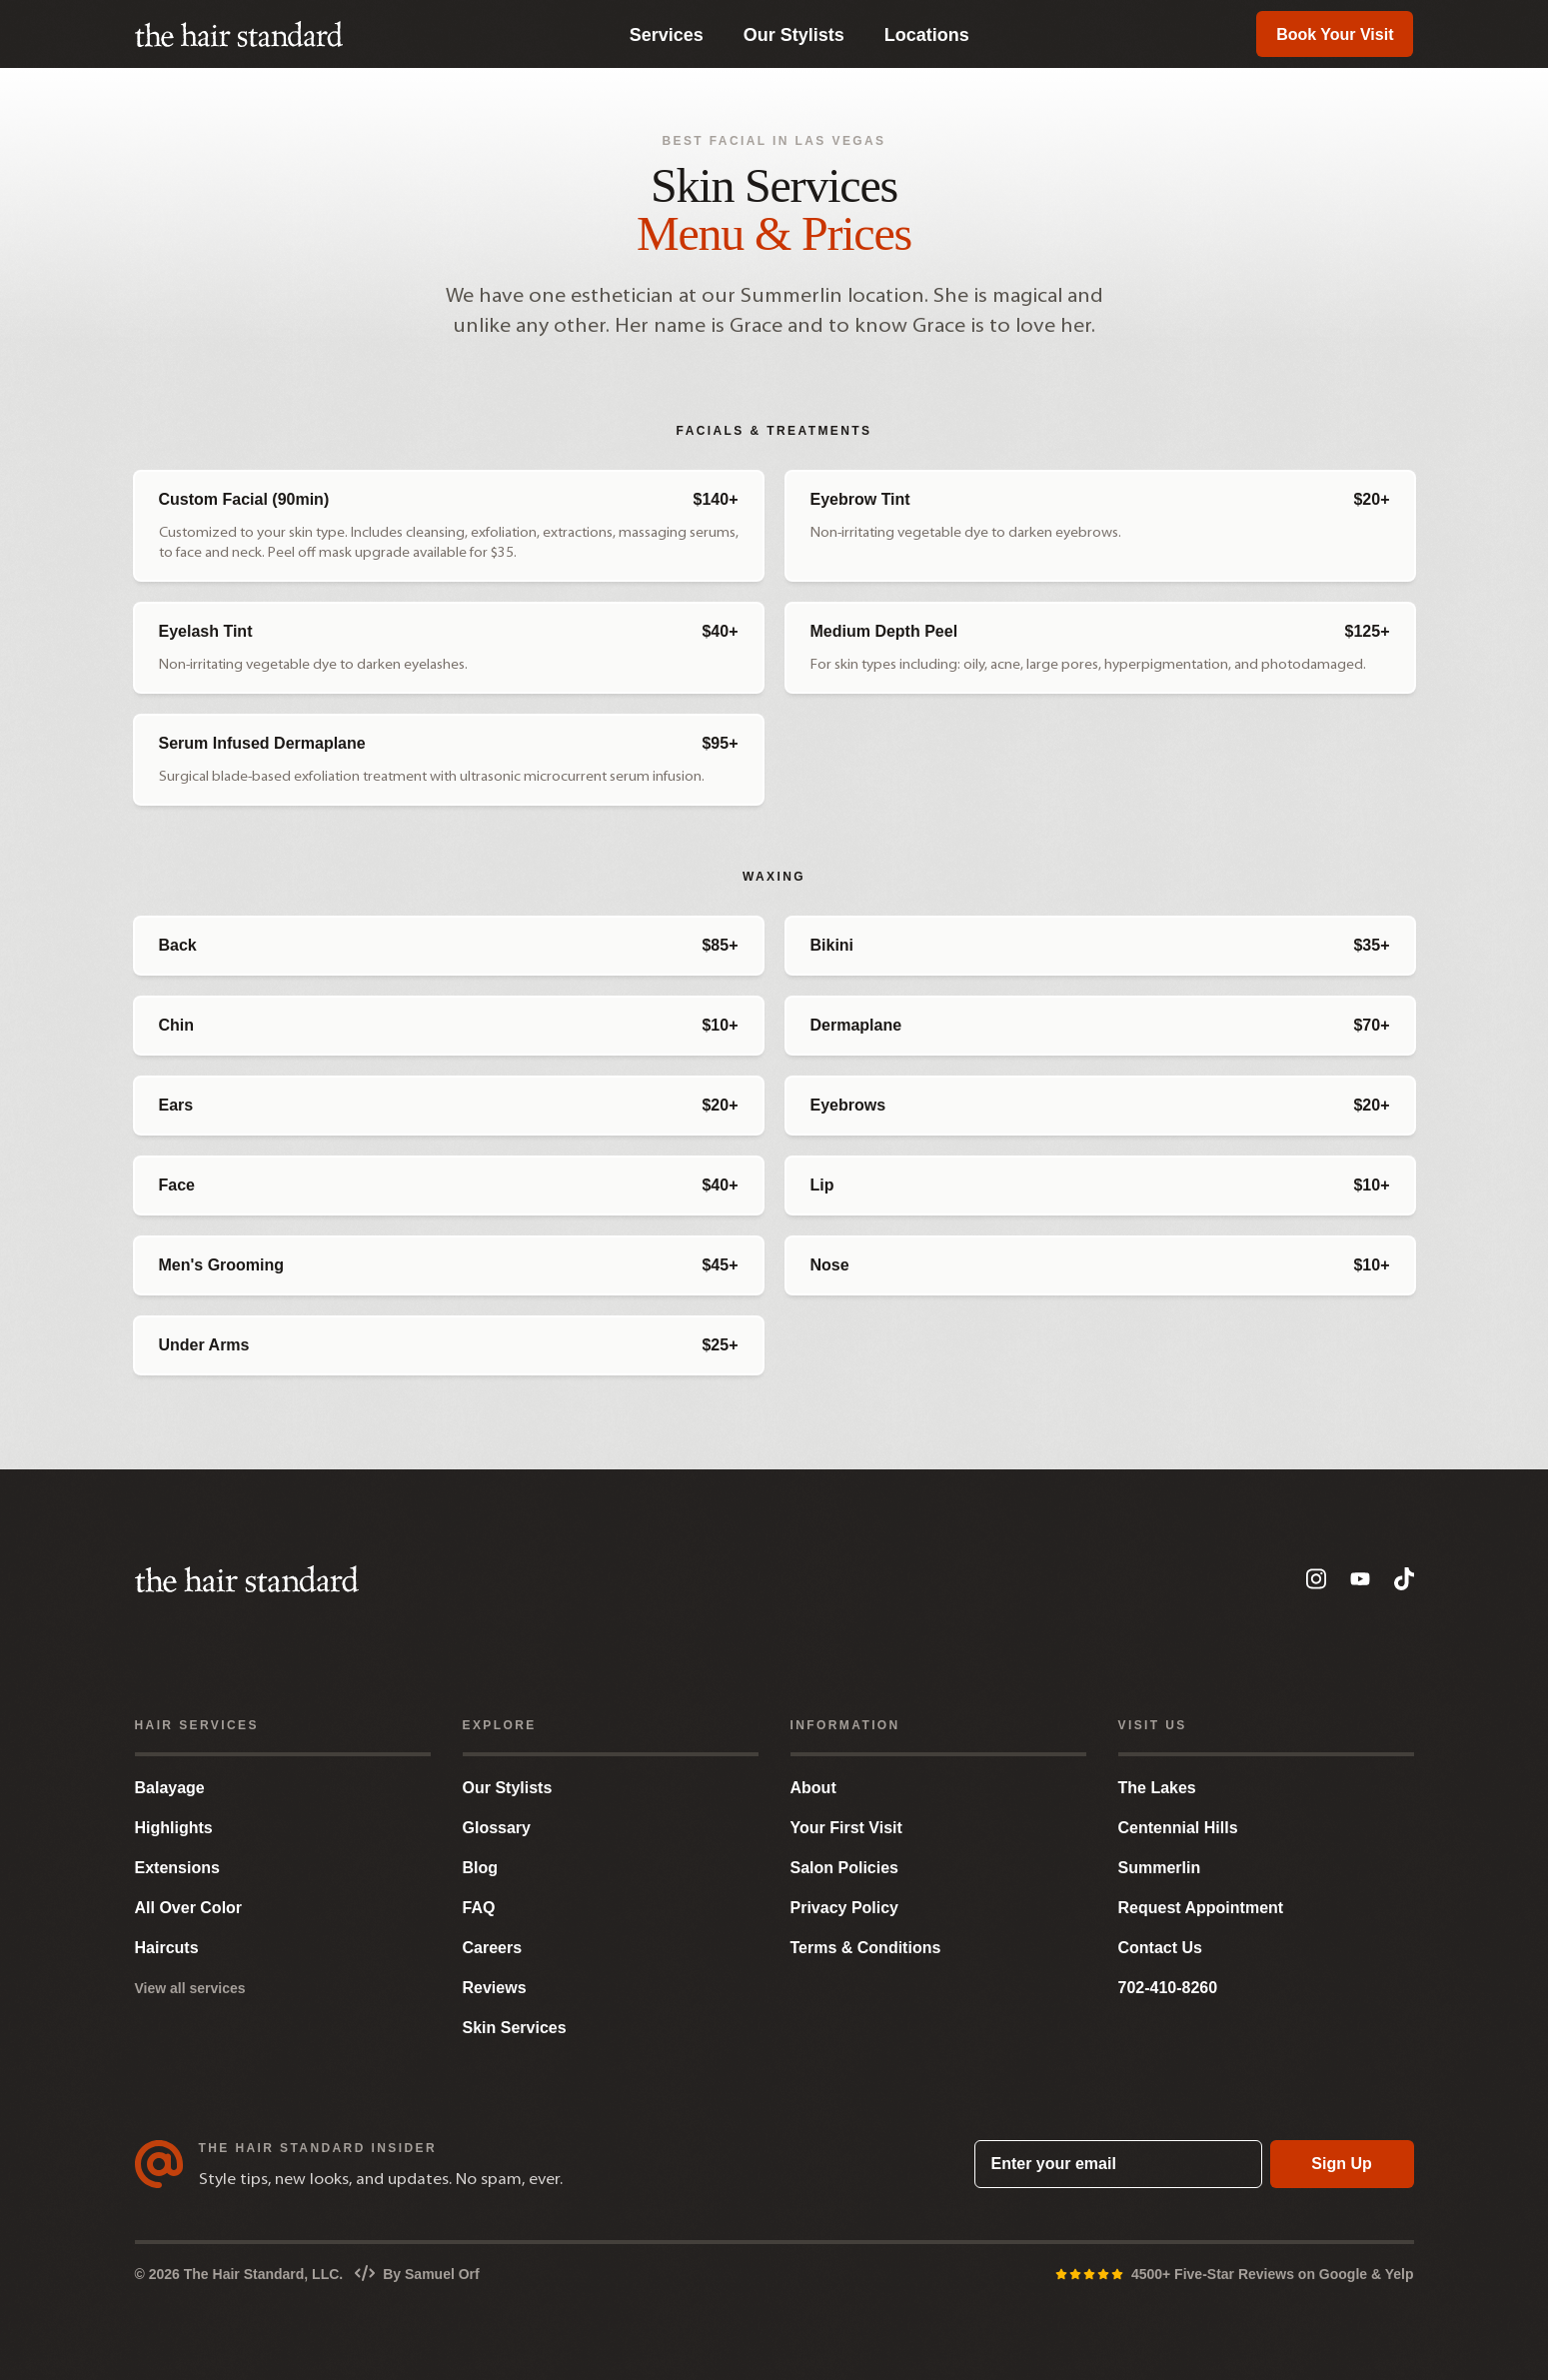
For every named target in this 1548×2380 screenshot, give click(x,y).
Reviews (495, 1987)
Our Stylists (794, 35)
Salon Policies (844, 1867)
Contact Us (1160, 1947)
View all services (190, 1988)
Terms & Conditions (865, 1947)
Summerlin (1159, 1867)
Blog (481, 1867)
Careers (493, 1947)
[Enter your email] (1118, 2164)
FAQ (479, 1907)
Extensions (177, 1867)
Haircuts (167, 1947)
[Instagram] (1316, 1578)
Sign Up (1341, 2163)
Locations (926, 35)
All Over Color (189, 1907)
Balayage (170, 1787)
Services (667, 35)
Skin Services (515, 2027)
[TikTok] (1404, 1578)
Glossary (497, 1827)
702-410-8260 (1168, 1987)
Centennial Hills (1178, 1827)
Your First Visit (846, 1827)
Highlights (174, 1827)
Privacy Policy (844, 1907)
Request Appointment (1201, 1907)
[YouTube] (1360, 1579)
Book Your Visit (1334, 34)
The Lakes (1157, 1787)
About (813, 1787)
